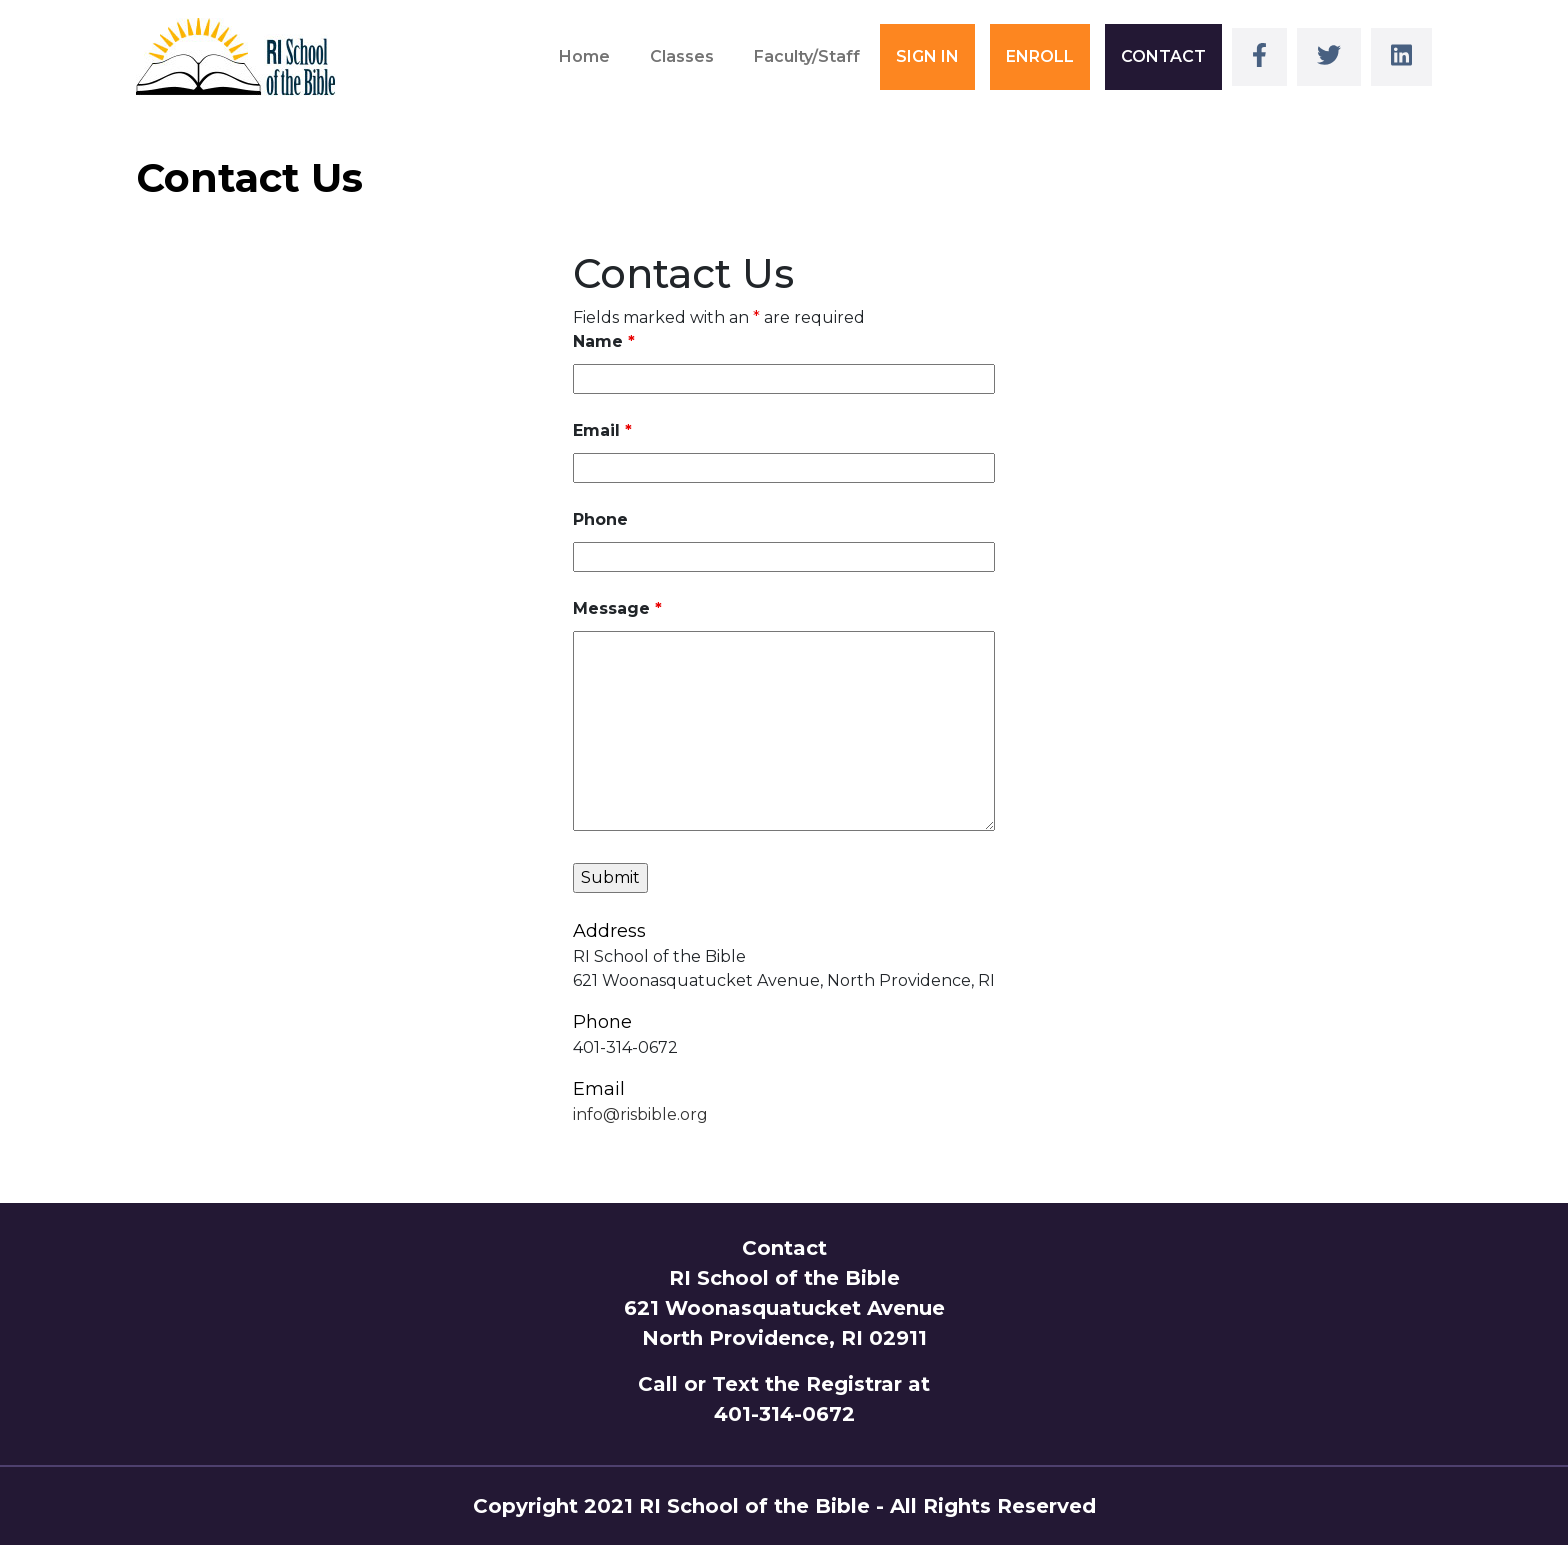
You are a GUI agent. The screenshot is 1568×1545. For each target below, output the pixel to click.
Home (584, 56)
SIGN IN (927, 56)
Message (617, 608)
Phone (600, 519)
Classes (682, 56)
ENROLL (1040, 56)
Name (604, 341)
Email (602, 430)
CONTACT (1163, 56)
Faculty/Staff (807, 56)
